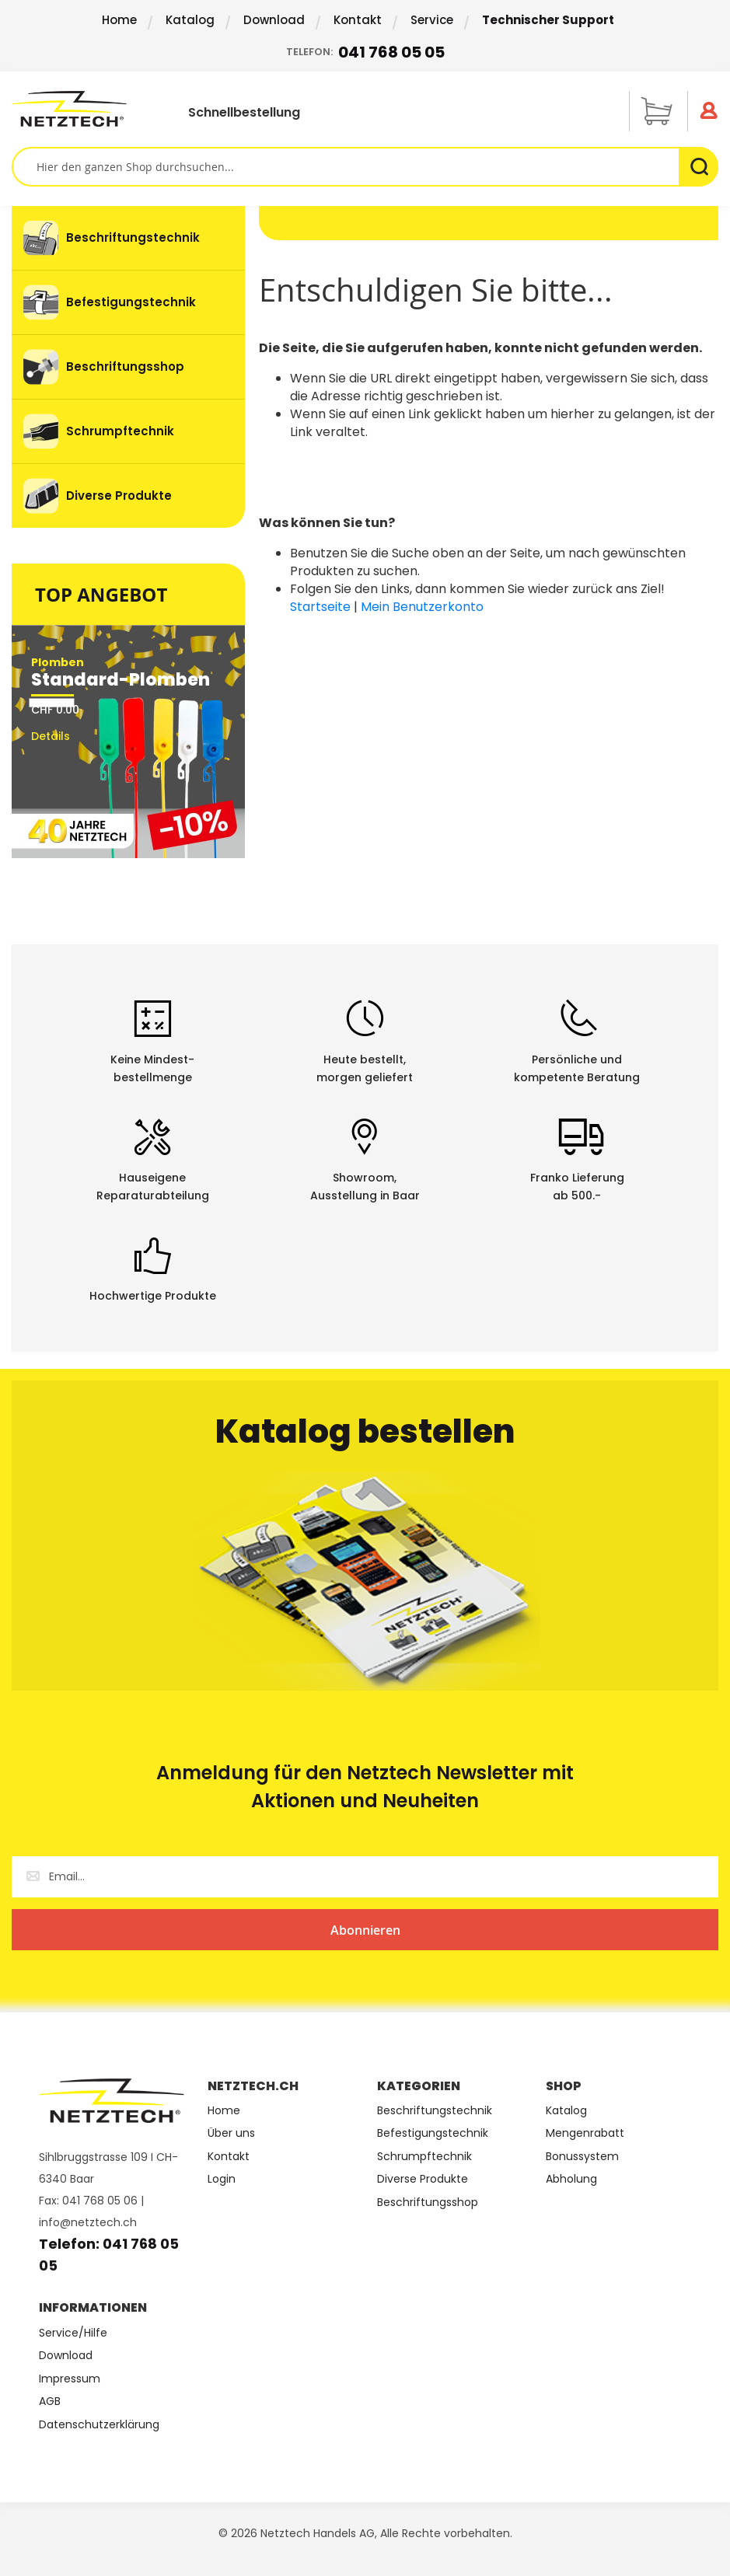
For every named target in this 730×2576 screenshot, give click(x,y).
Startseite (320, 607)
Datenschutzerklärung (99, 2424)
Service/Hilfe (73, 2333)
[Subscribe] (365, 1929)
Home (119, 20)
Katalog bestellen (365, 1431)
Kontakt (358, 20)
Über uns (231, 2133)
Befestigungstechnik (432, 2133)
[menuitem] (128, 238)
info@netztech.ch (88, 2222)
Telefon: (365, 52)
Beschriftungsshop (427, 2202)
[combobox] (365, 167)
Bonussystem (582, 2156)
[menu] (128, 367)
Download (274, 20)
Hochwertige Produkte (152, 1296)
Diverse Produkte (422, 2179)
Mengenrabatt (585, 2133)
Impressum (69, 2379)
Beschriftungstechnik (434, 2110)
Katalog (190, 20)
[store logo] (82, 109)
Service (431, 20)
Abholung (571, 2179)
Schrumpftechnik (424, 2156)
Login (222, 2179)
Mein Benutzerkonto (422, 607)
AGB (50, 2401)
